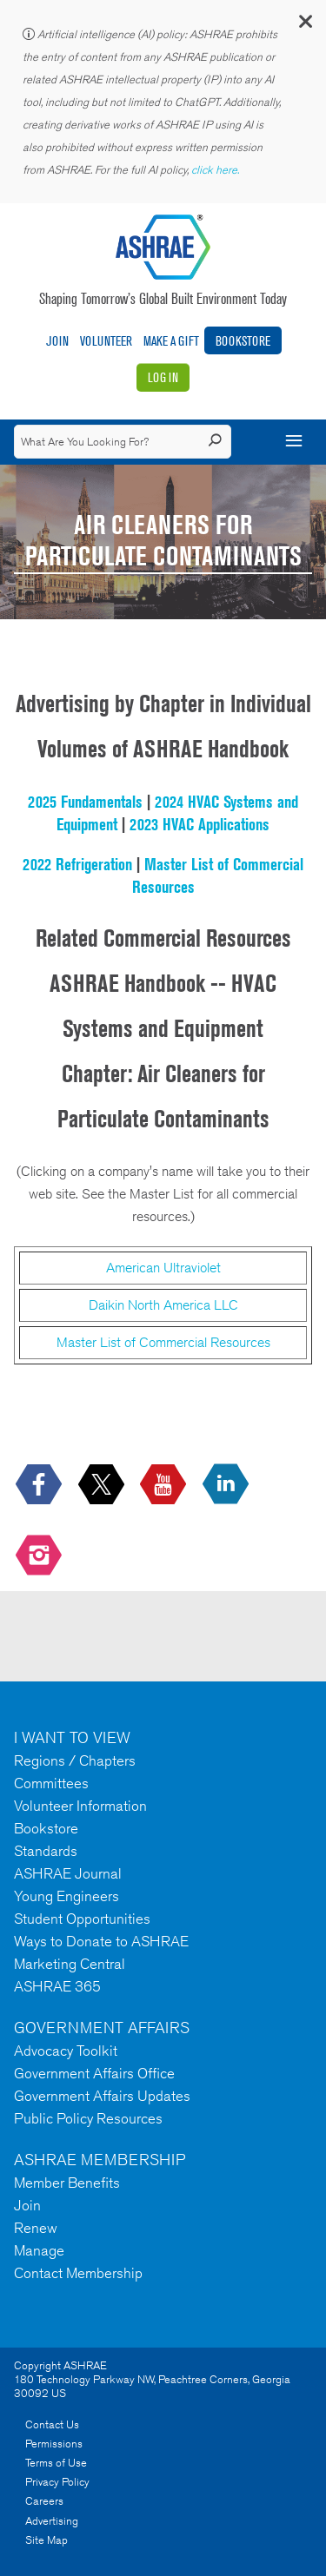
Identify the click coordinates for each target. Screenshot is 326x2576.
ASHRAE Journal (68, 1873)
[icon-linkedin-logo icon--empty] (227, 1485)
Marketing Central (69, 1963)
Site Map (46, 2540)
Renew (35, 2227)
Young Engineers (66, 1896)
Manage (39, 2250)
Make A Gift (171, 341)
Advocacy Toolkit (65, 2050)
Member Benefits (67, 2182)
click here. (216, 169)
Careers (44, 2500)
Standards (45, 1850)
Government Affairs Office (94, 2073)
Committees (51, 1783)
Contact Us (52, 2424)
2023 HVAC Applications (199, 824)
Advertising (51, 2520)
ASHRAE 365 (57, 1986)
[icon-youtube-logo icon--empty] (164, 1485)
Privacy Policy (57, 2481)
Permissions (54, 2443)
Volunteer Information (80, 1805)
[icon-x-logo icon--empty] (103, 1485)
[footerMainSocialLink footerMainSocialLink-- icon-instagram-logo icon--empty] (40, 1556)
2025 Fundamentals (85, 801)
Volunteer (106, 341)
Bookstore (243, 341)
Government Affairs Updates (102, 2095)
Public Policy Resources (88, 2118)
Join (57, 341)
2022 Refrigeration (77, 864)
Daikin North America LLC (163, 1305)
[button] (304, 25)
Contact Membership (78, 2273)
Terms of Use (56, 2462)
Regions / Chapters (75, 1760)
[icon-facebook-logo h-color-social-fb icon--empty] (40, 1485)
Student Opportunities (82, 1918)
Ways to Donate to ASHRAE (101, 1941)
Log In (163, 377)
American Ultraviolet (163, 1267)
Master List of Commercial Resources (163, 1342)
